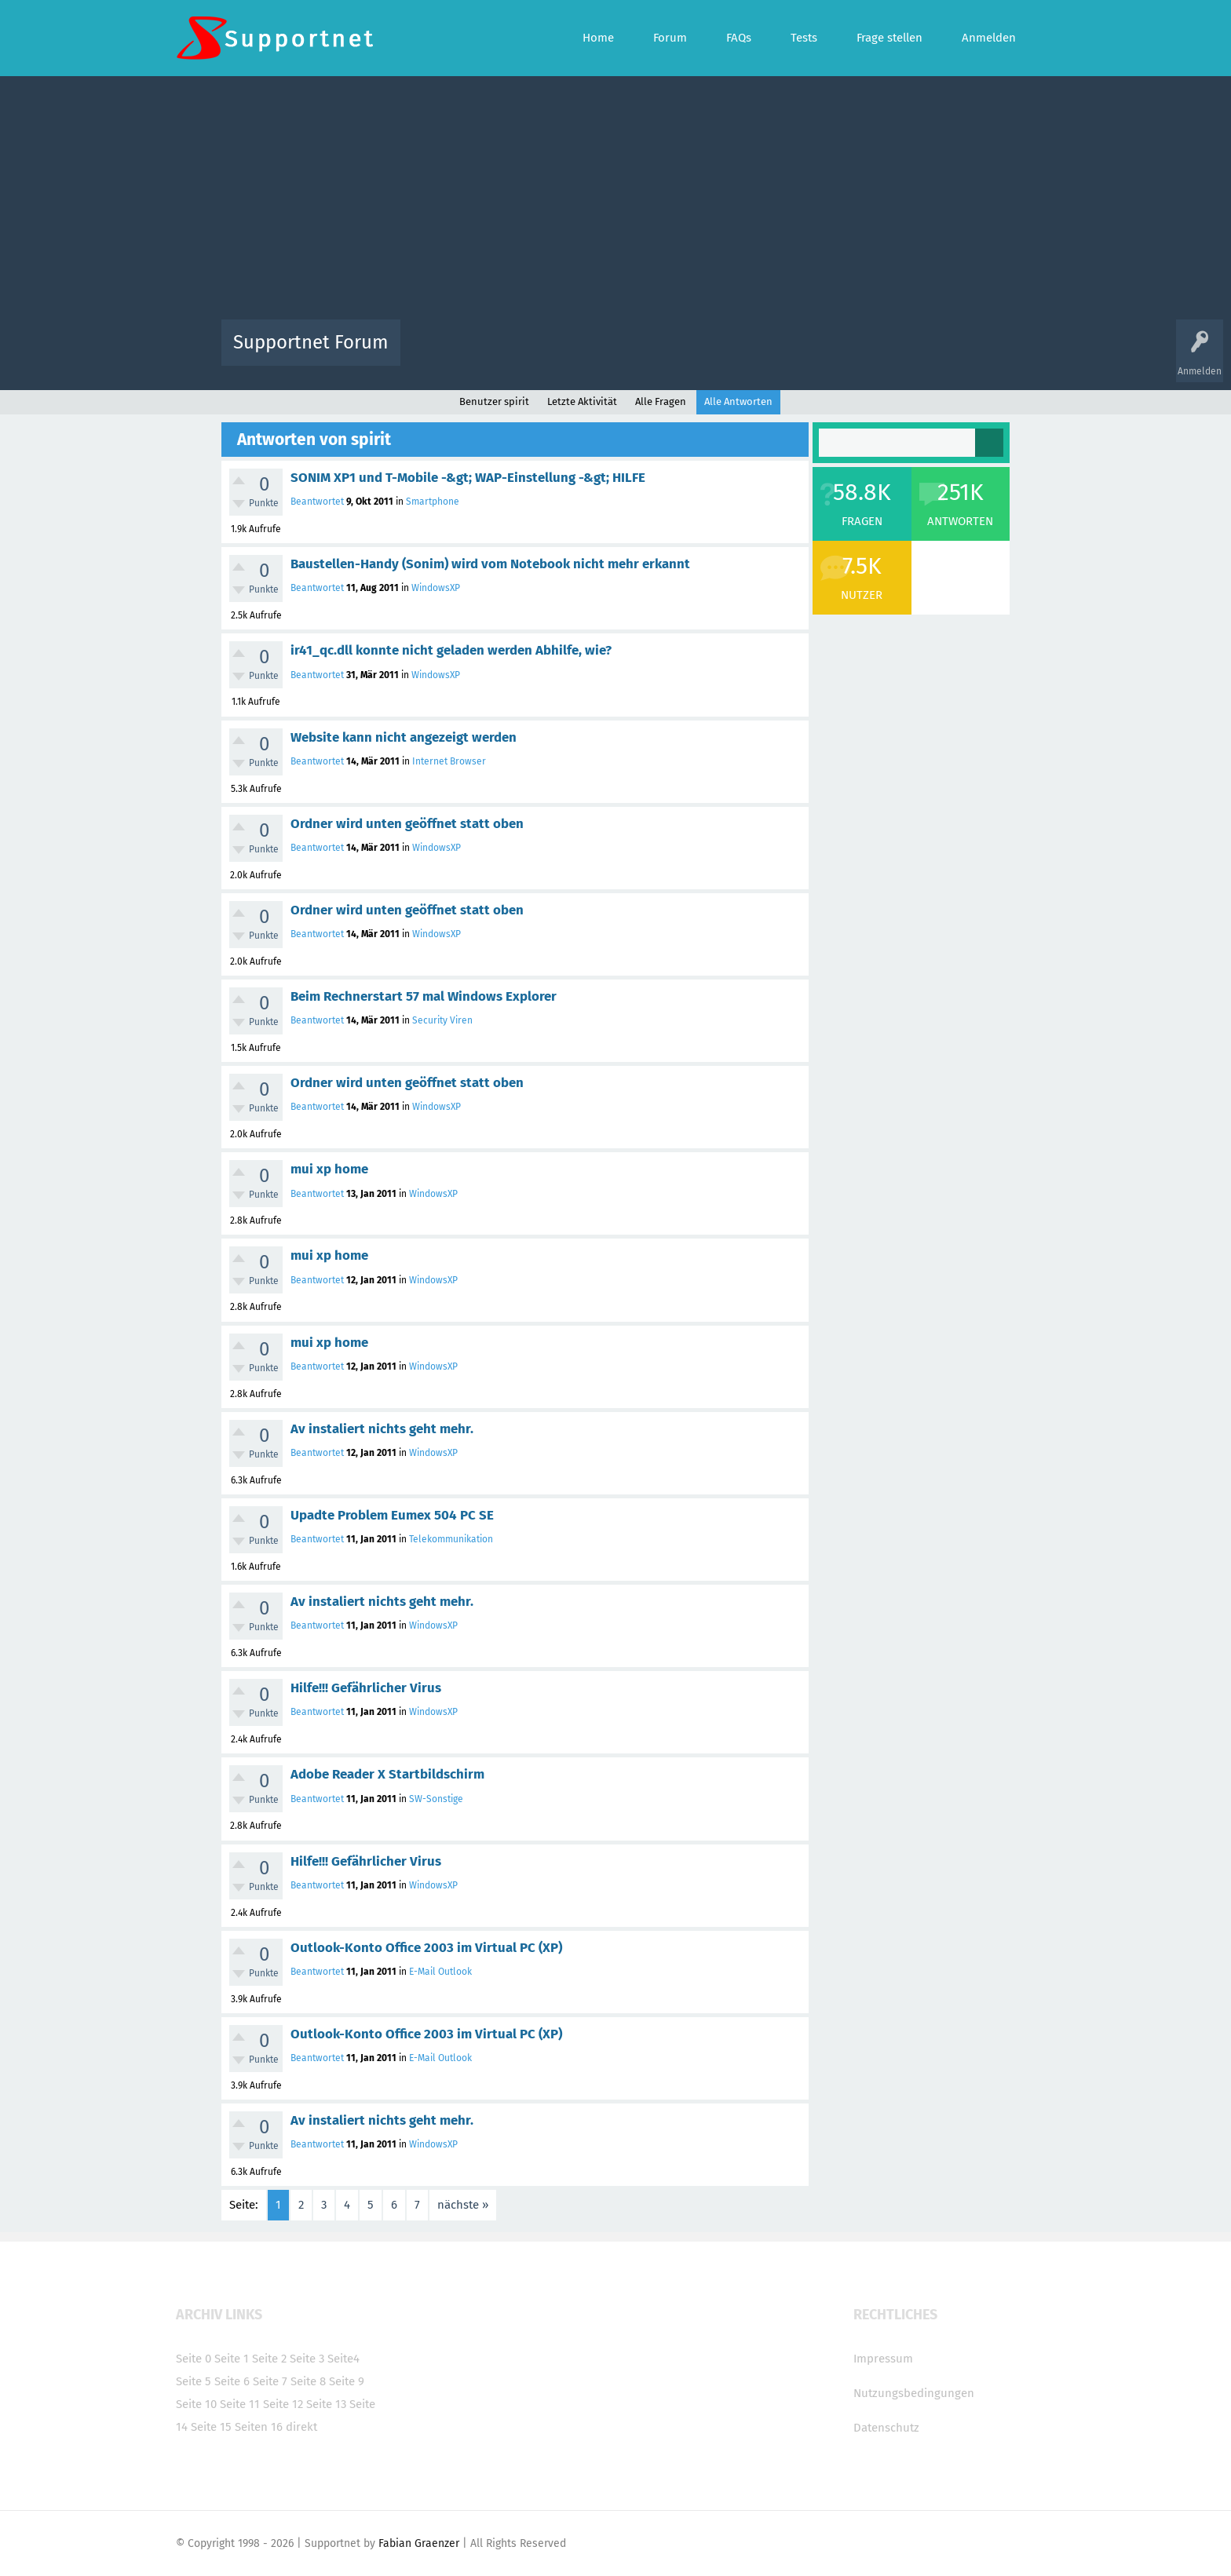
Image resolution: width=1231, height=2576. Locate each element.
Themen (700, 353)
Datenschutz (886, 2428)
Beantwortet (317, 501)
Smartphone (432, 501)
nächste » (462, 2205)
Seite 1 (231, 2359)
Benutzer (812, 353)
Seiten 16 (259, 2427)
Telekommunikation (451, 1539)
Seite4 (343, 2359)
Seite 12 (283, 2404)
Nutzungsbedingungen (913, 2393)
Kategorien (755, 353)
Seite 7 (270, 2381)
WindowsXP (435, 587)
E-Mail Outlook (440, 1971)
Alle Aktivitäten (444, 353)
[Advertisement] (615, 202)
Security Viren (442, 1020)
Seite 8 (308, 2381)
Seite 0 (193, 2359)
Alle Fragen (516, 353)
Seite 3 (307, 2359)
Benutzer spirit (494, 401)
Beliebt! (571, 353)
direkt (301, 2427)
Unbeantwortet (635, 353)
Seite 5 (193, 2381)
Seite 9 (346, 2381)
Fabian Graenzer (418, 2543)
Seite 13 (326, 2404)
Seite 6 (232, 2381)
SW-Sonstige (436, 1798)
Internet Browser (449, 761)
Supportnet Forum (311, 342)
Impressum (883, 2359)
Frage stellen (872, 353)
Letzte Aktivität (582, 401)
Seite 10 (196, 2404)
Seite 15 (211, 2427)
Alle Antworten (738, 401)
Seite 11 (240, 2404)
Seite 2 (269, 2359)
